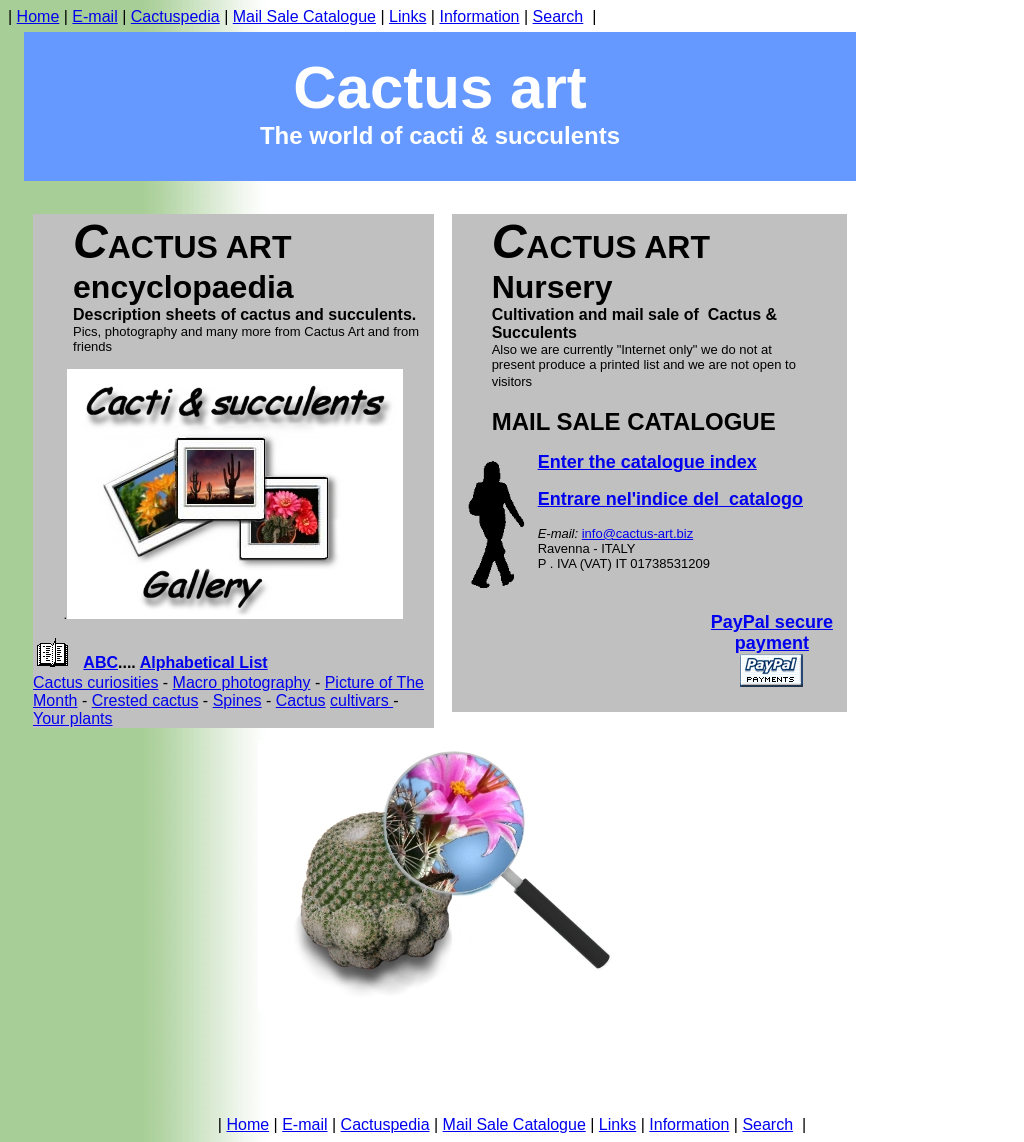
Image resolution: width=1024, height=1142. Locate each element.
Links (407, 16)
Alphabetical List (204, 662)
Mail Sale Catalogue (304, 16)
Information (479, 16)
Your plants (72, 718)
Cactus (301, 700)
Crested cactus (145, 700)
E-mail (94, 16)
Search (558, 16)
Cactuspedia (175, 16)
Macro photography (242, 682)
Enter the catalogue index (647, 462)
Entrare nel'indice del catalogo (670, 499)
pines (242, 700)
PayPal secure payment (772, 632)
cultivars (361, 700)
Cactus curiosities (95, 682)
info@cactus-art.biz (637, 533)
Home (38, 16)
